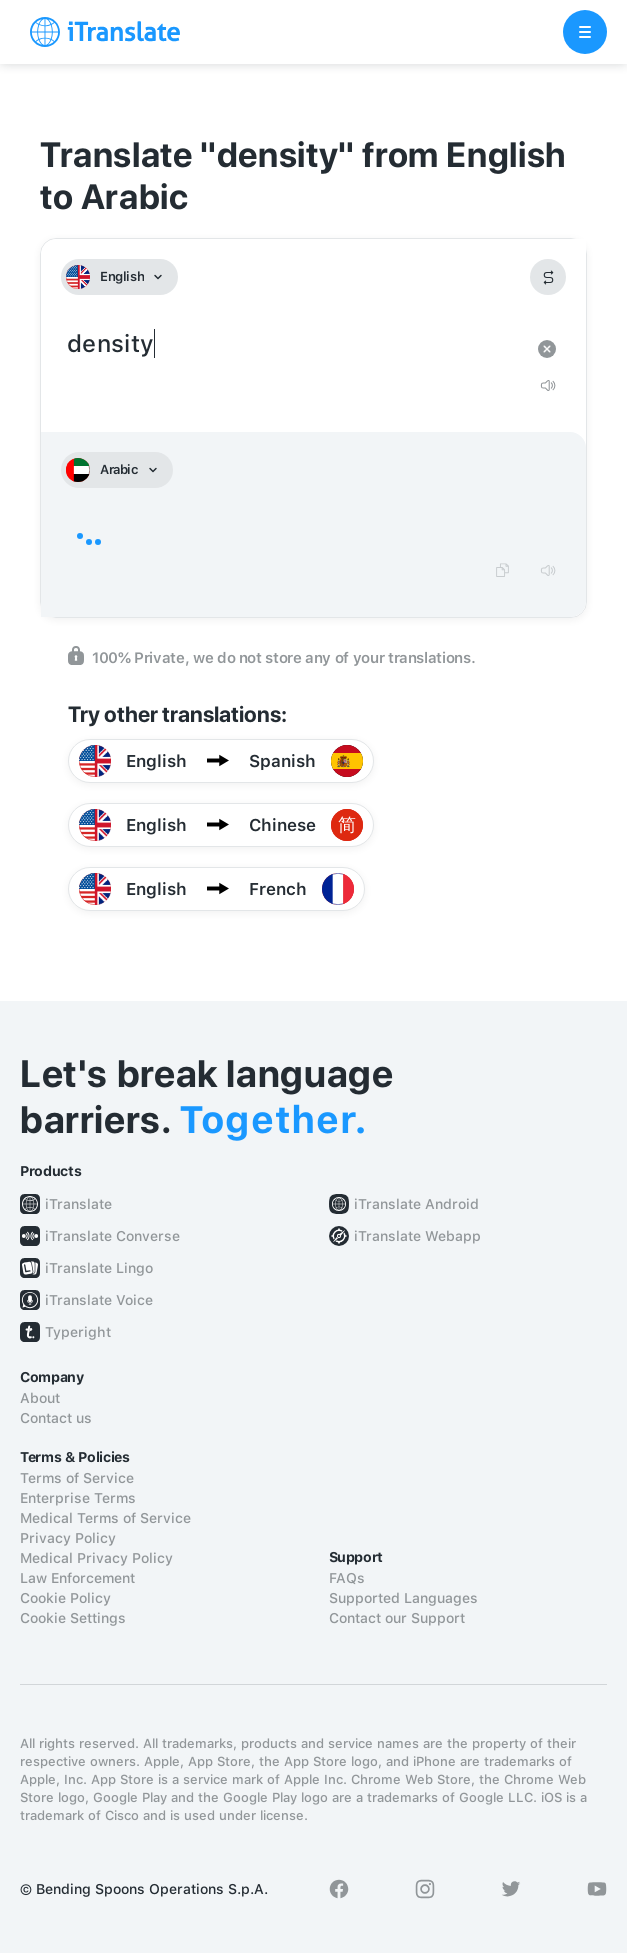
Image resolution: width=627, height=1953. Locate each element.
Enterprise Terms (78, 1498)
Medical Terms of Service (105, 1518)
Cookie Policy (65, 1598)
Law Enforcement (77, 1578)
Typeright (78, 1332)
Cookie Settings (73, 1618)
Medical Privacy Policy (96, 1558)
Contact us (56, 1418)
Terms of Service (77, 1478)
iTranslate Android (416, 1204)
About (40, 1398)
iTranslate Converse (112, 1236)
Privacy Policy (68, 1538)
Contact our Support (397, 1618)
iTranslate (78, 1204)
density (293, 344)
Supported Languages (403, 1598)
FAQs (347, 1578)
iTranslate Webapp (417, 1236)
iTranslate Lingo (99, 1268)
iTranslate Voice (99, 1300)
